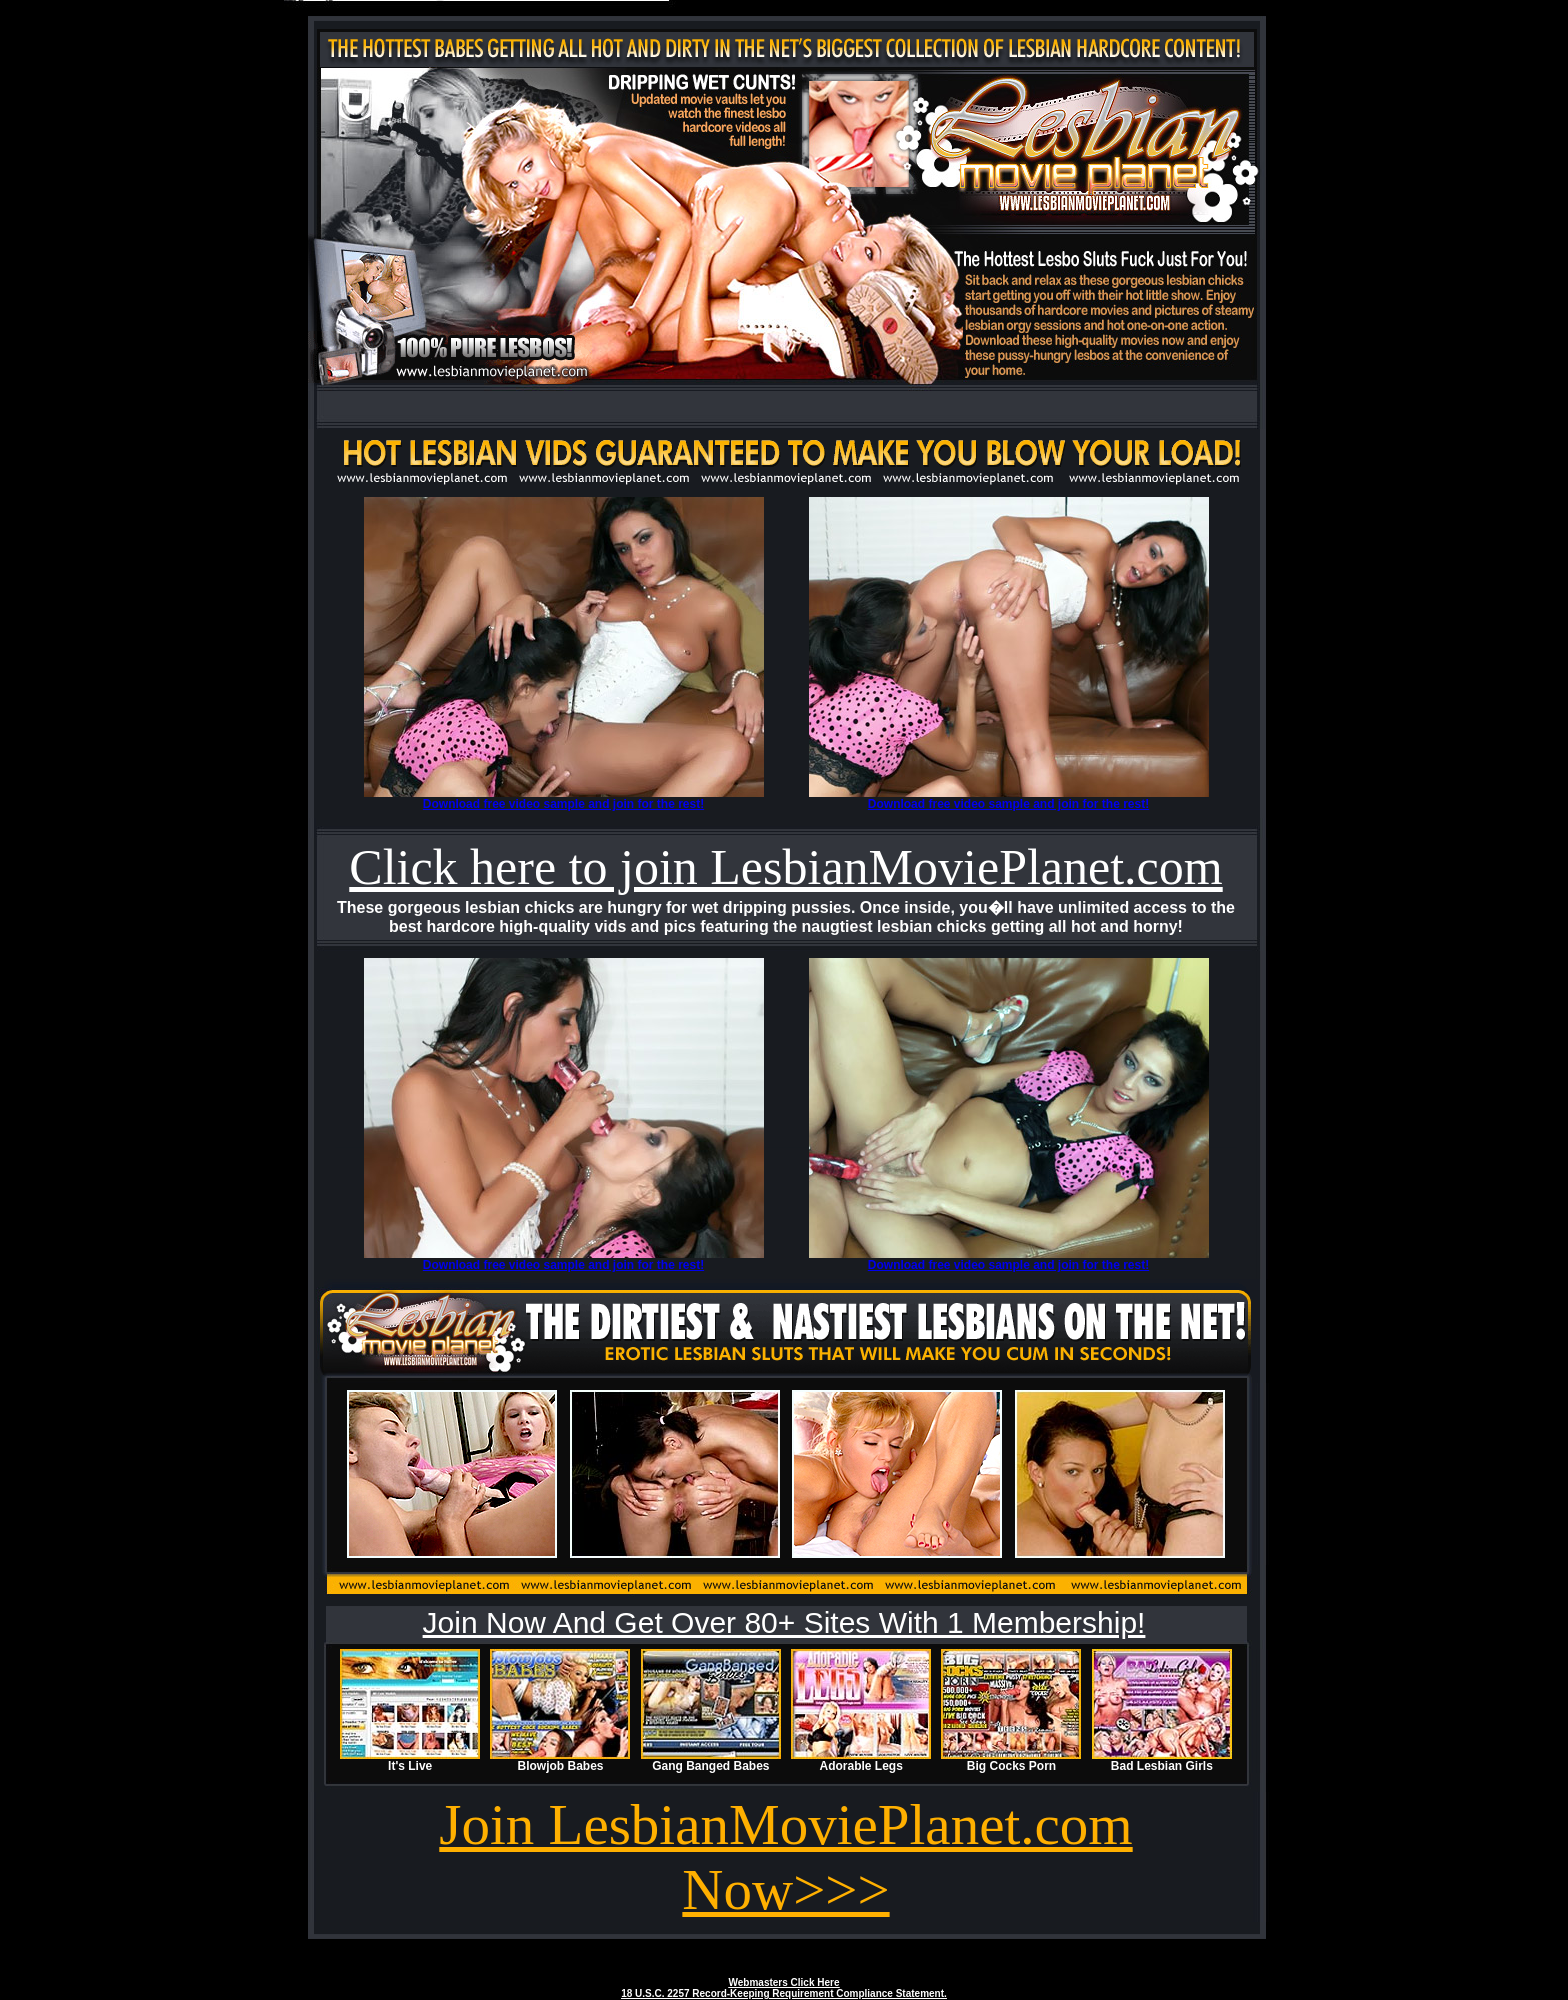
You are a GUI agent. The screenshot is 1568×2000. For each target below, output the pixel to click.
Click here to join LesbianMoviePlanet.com (785, 867)
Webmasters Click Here (784, 1982)
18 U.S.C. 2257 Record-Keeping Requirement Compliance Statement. (784, 1993)
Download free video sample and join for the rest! (563, 804)
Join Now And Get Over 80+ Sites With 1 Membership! (784, 1622)
